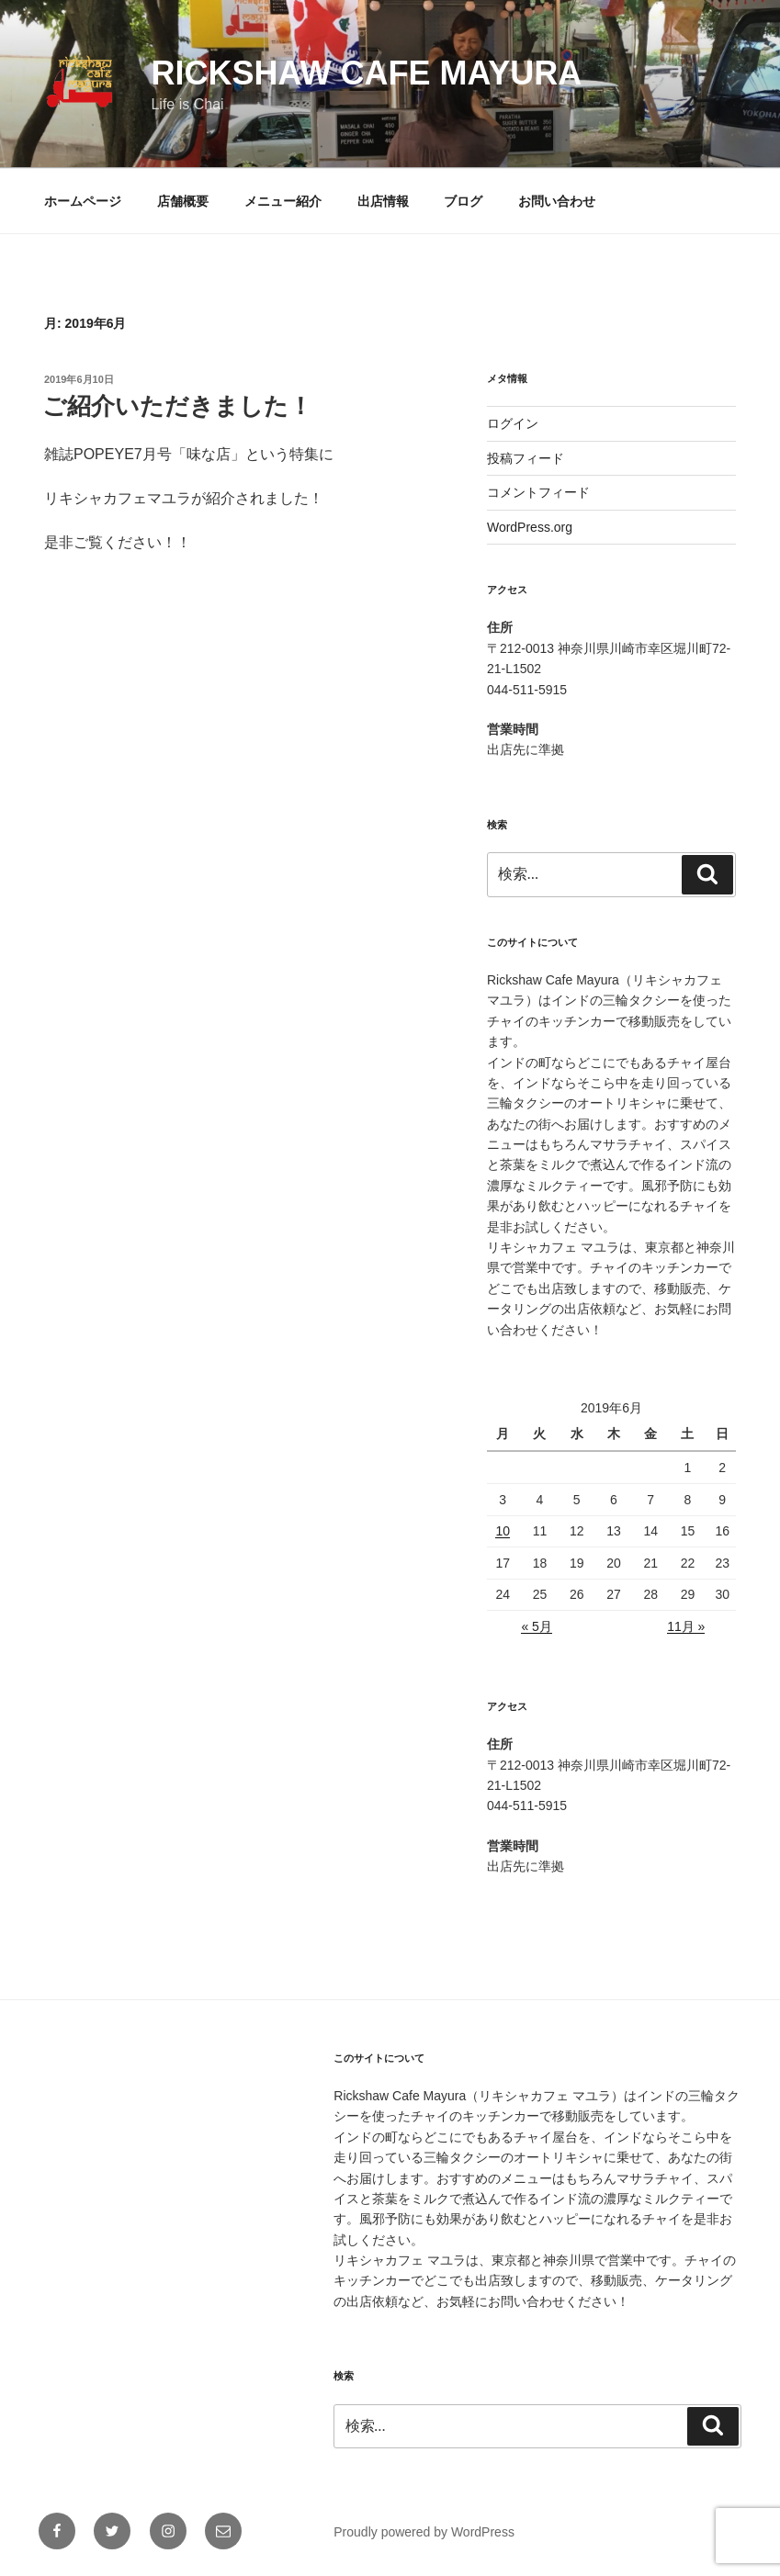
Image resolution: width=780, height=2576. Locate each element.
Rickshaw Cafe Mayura (366, 73)
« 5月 (536, 1626)
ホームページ (82, 201)
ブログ (463, 201)
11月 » (686, 1626)
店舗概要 (183, 201)
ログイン (512, 423)
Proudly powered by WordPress (423, 2532)
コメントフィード (538, 492)
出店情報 (383, 201)
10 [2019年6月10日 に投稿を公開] (502, 1531)
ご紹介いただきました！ (177, 406)
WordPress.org (529, 527)
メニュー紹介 (283, 201)
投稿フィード (525, 458)
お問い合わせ (556, 201)
